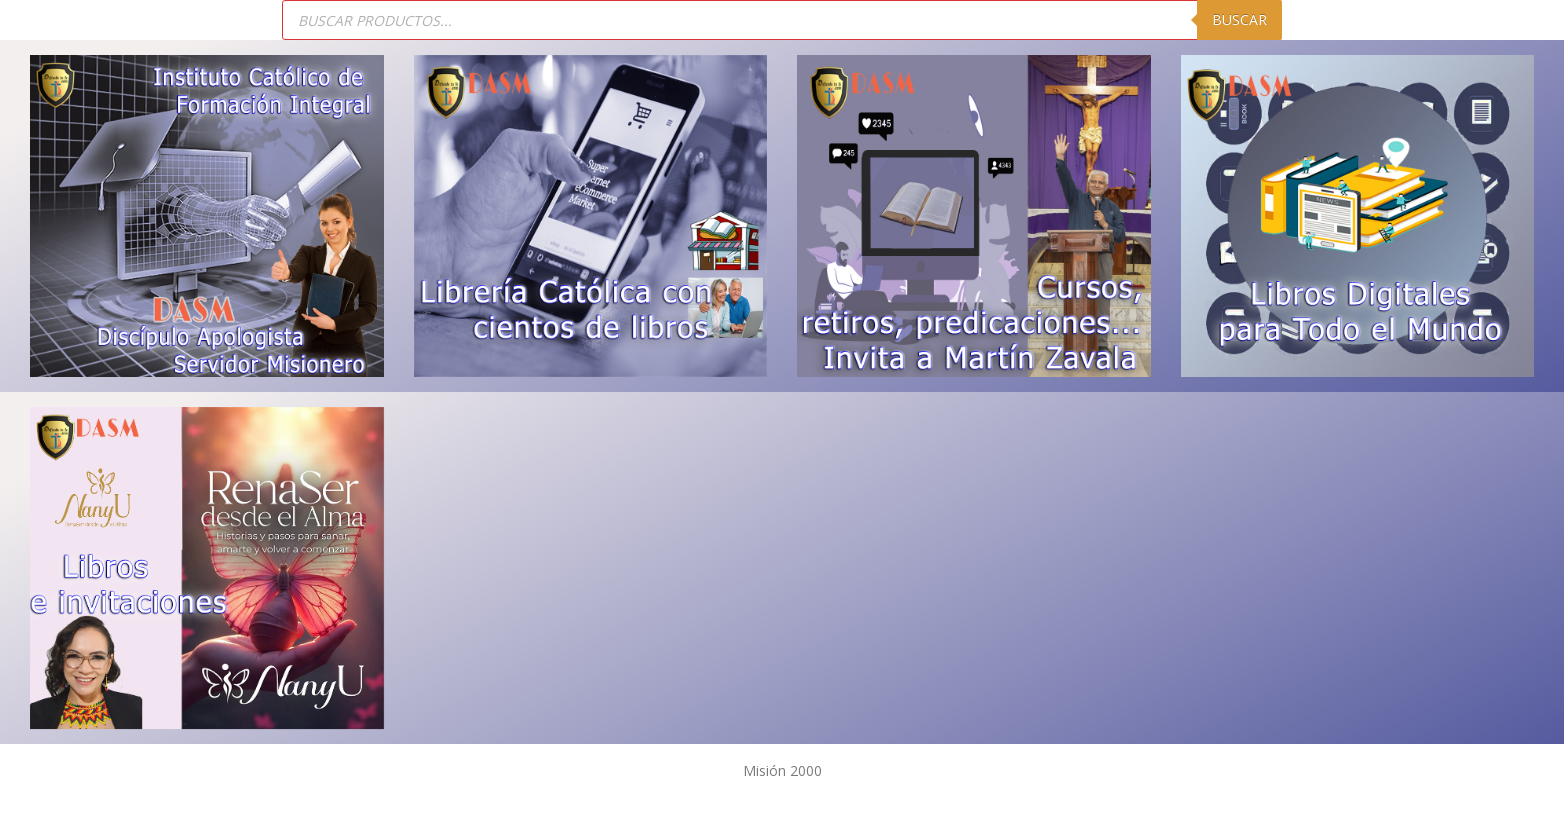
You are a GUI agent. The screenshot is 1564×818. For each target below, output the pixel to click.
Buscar (1239, 19)
